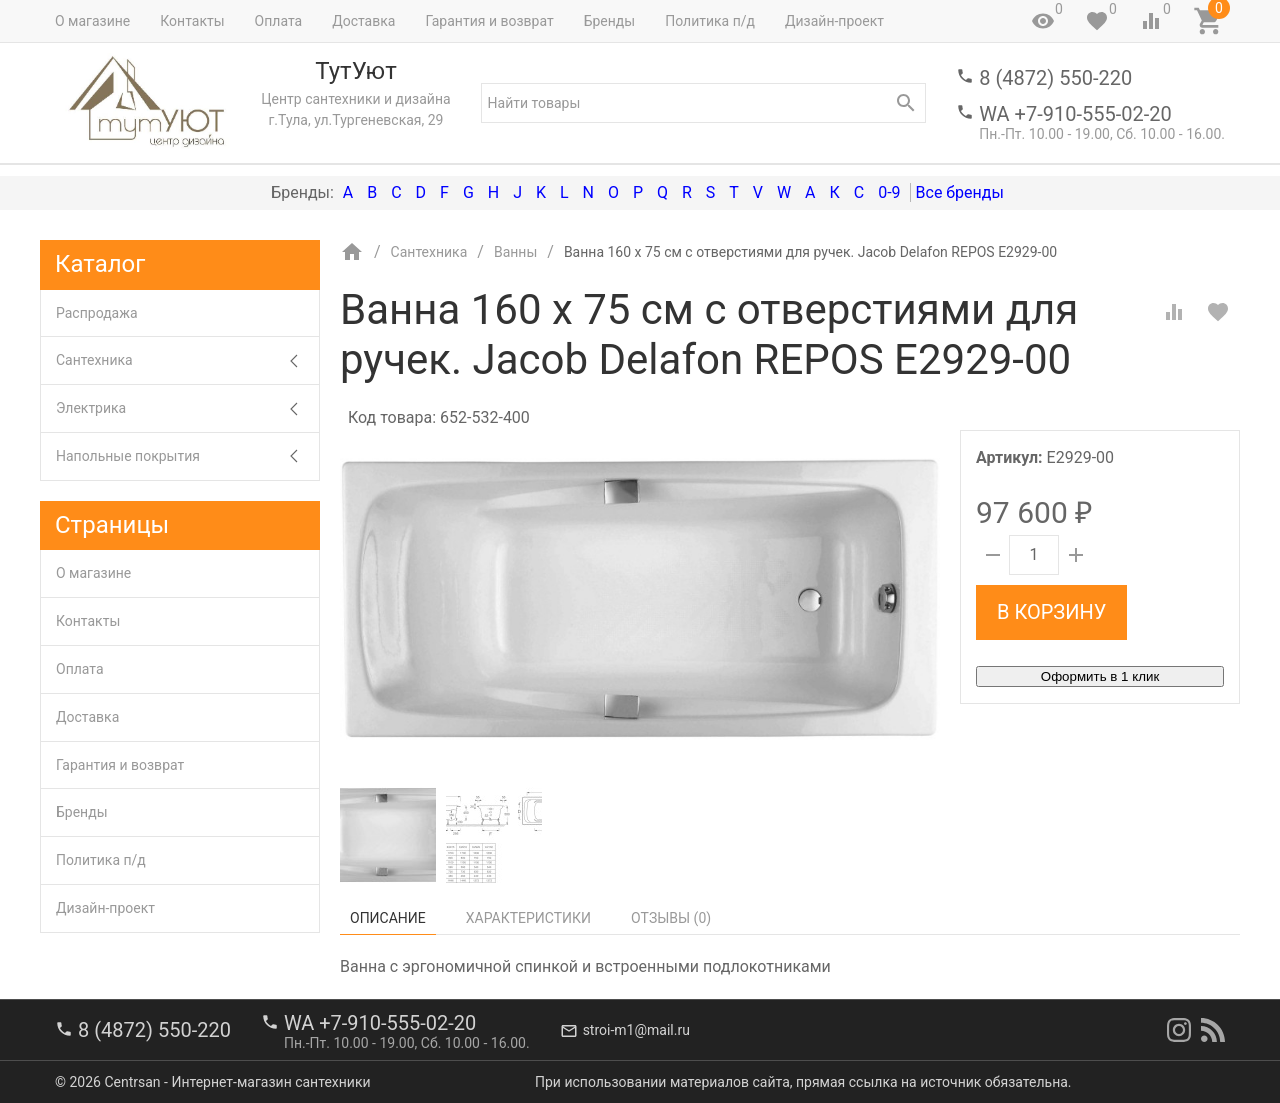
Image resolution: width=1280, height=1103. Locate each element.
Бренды (610, 21)
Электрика (187, 408)
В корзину (1051, 612)
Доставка (363, 21)
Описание (388, 918)
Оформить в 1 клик (1100, 676)
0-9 (889, 192)
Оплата (279, 21)
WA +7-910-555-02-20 (1075, 114)
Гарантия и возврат (489, 21)
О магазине (92, 21)
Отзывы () (671, 918)
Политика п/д (710, 21)
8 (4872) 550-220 (1055, 78)
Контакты (192, 21)
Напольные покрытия (187, 456)
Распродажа (97, 313)
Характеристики (528, 918)
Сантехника (187, 360)
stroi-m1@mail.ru (636, 1030)
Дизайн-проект (834, 21)
